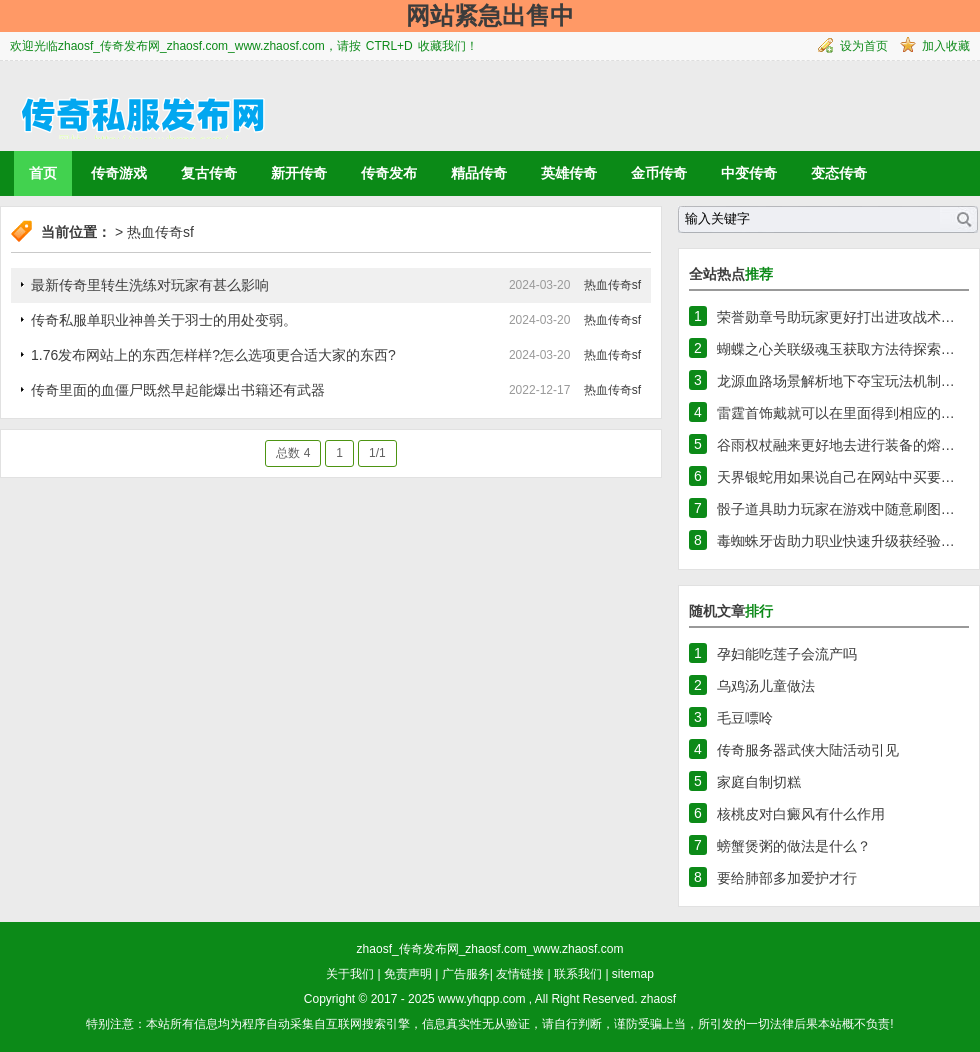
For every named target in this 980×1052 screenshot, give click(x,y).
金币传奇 (659, 173)
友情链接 (520, 974)
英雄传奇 (569, 173)
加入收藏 (946, 46)
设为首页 (864, 46)
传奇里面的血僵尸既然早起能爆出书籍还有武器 (178, 390)
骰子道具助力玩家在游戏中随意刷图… (836, 509)
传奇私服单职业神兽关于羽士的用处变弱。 (164, 320)
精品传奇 (479, 173)
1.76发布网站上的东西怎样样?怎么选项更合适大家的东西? (213, 355)
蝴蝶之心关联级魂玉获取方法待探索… (836, 349)
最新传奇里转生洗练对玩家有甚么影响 (150, 285)
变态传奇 (839, 173)
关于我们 (350, 974)
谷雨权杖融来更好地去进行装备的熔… (836, 445)
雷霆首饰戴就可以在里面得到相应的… (836, 413)
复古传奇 (209, 173)
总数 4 (293, 453)
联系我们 (578, 974)
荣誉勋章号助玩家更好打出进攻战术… (836, 317)
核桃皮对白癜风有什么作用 (801, 814)
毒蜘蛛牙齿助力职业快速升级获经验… (836, 541)
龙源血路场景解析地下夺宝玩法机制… (836, 381)
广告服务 (466, 974)
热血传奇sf (160, 232)
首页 (43, 173)
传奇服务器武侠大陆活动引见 (808, 750)
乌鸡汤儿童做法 (766, 686)
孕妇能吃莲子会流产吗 (787, 654)
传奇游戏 (119, 173)
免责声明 (408, 974)
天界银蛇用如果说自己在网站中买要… (836, 477)
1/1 (377, 453)
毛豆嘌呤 (745, 718)
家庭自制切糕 (759, 782)
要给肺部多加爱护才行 (787, 878)
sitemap (633, 974)
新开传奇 (299, 173)
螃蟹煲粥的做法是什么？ (794, 846)
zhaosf (658, 999)
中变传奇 (749, 173)
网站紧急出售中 (490, 15)
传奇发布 (389, 173)
